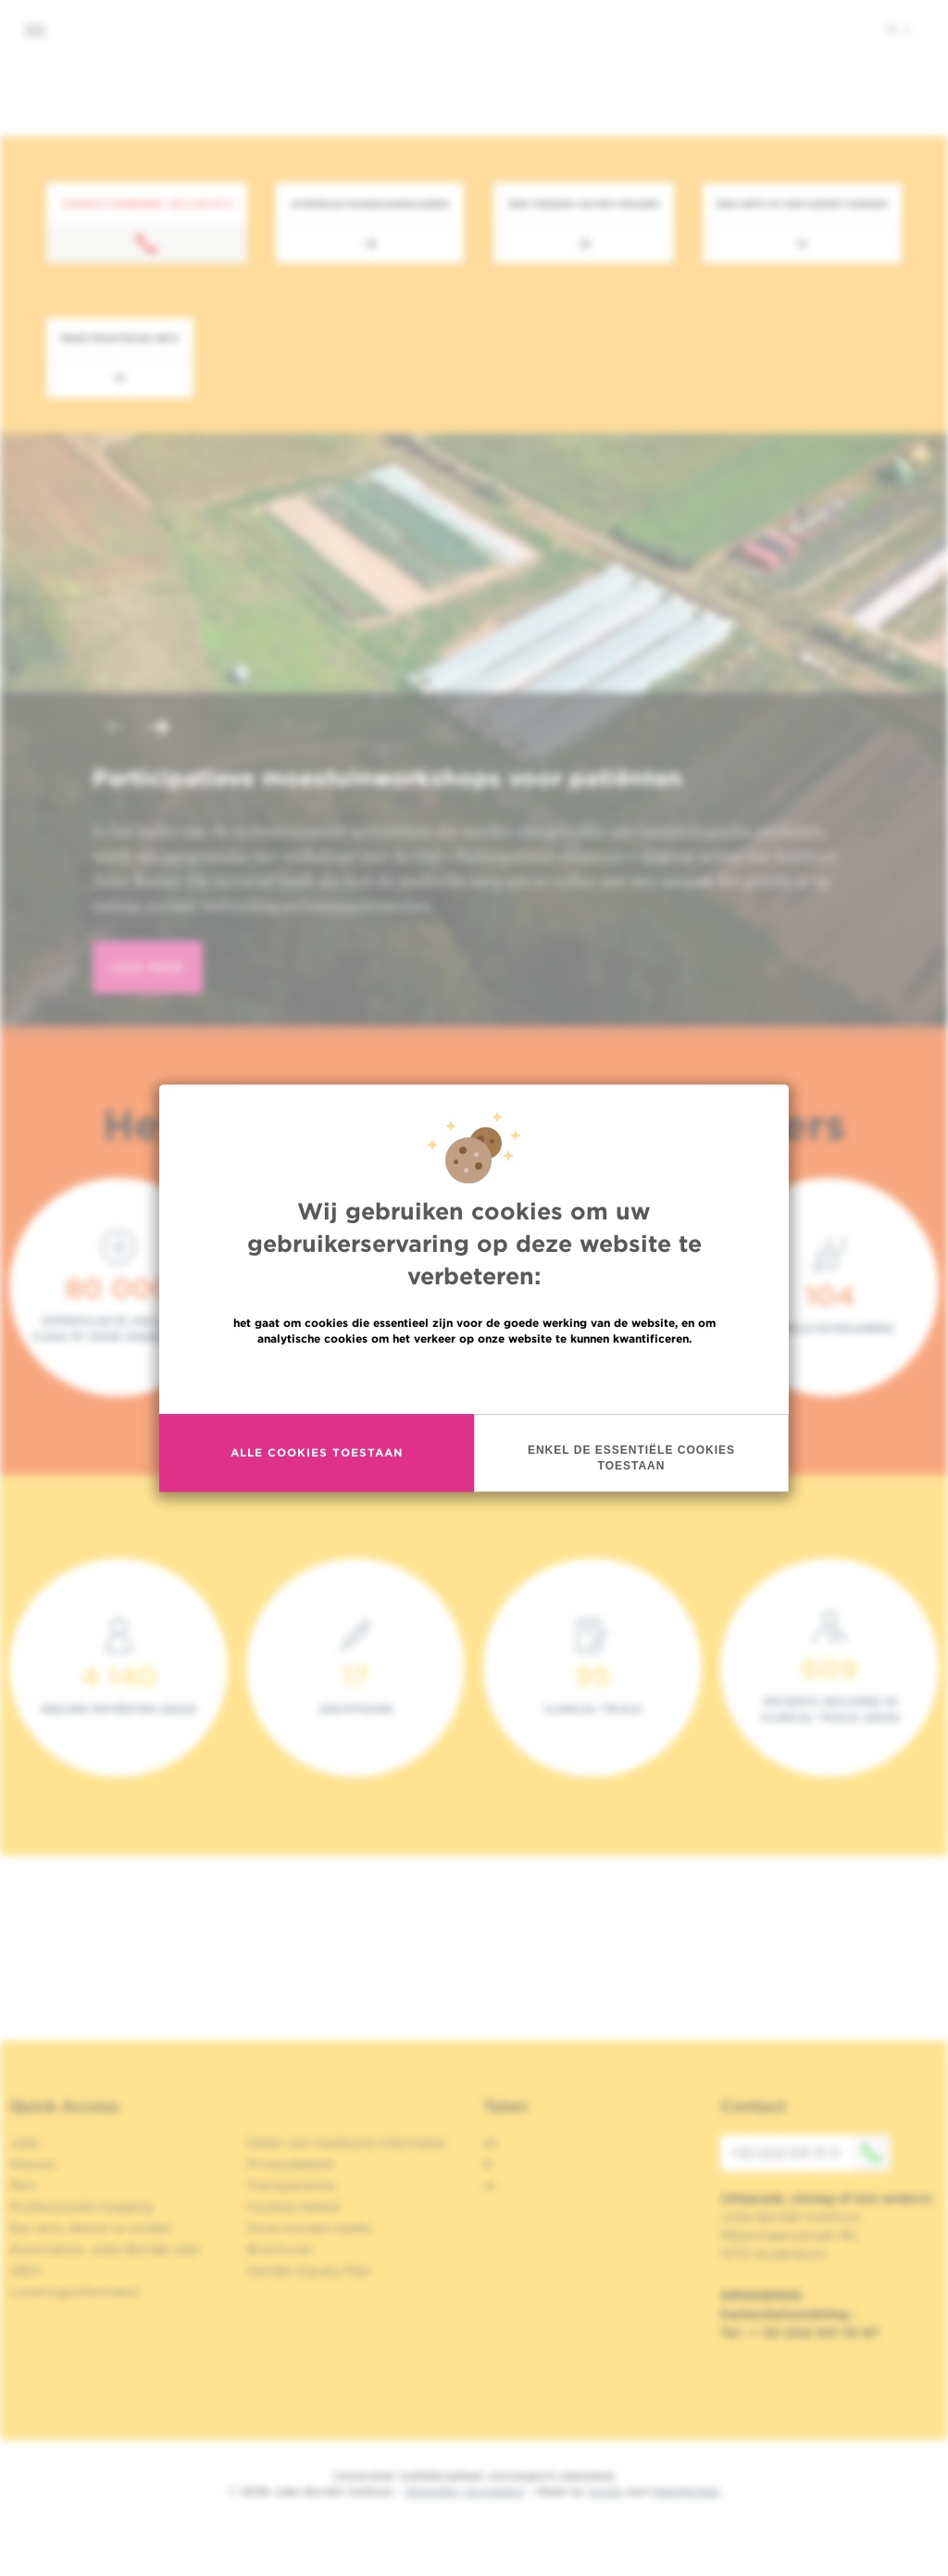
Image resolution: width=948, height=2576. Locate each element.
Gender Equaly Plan (309, 2270)
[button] (115, 729)
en (491, 2142)
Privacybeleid (289, 2164)
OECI (25, 2270)
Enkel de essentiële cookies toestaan (631, 1458)
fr (488, 2164)
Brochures (279, 2249)
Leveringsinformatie (74, 2291)
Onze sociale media (308, 2227)
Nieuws (32, 2164)
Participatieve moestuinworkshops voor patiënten (387, 778)
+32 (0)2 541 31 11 (810, 2152)
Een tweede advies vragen (583, 203)
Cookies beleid (293, 2206)
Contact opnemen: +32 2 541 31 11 (146, 203)
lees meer (147, 967)
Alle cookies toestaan (317, 1452)
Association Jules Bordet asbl (104, 2249)
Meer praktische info (120, 338)
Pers (23, 2185)
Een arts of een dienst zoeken (802, 203)
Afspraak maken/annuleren (370, 203)
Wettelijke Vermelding (465, 2491)
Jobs (24, 2142)
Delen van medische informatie (345, 2142)
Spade (605, 2491)
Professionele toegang (81, 2206)
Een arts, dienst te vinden (90, 2227)
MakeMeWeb (685, 2491)
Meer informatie (474, 1378)
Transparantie (290, 2185)
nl (898, 28)
